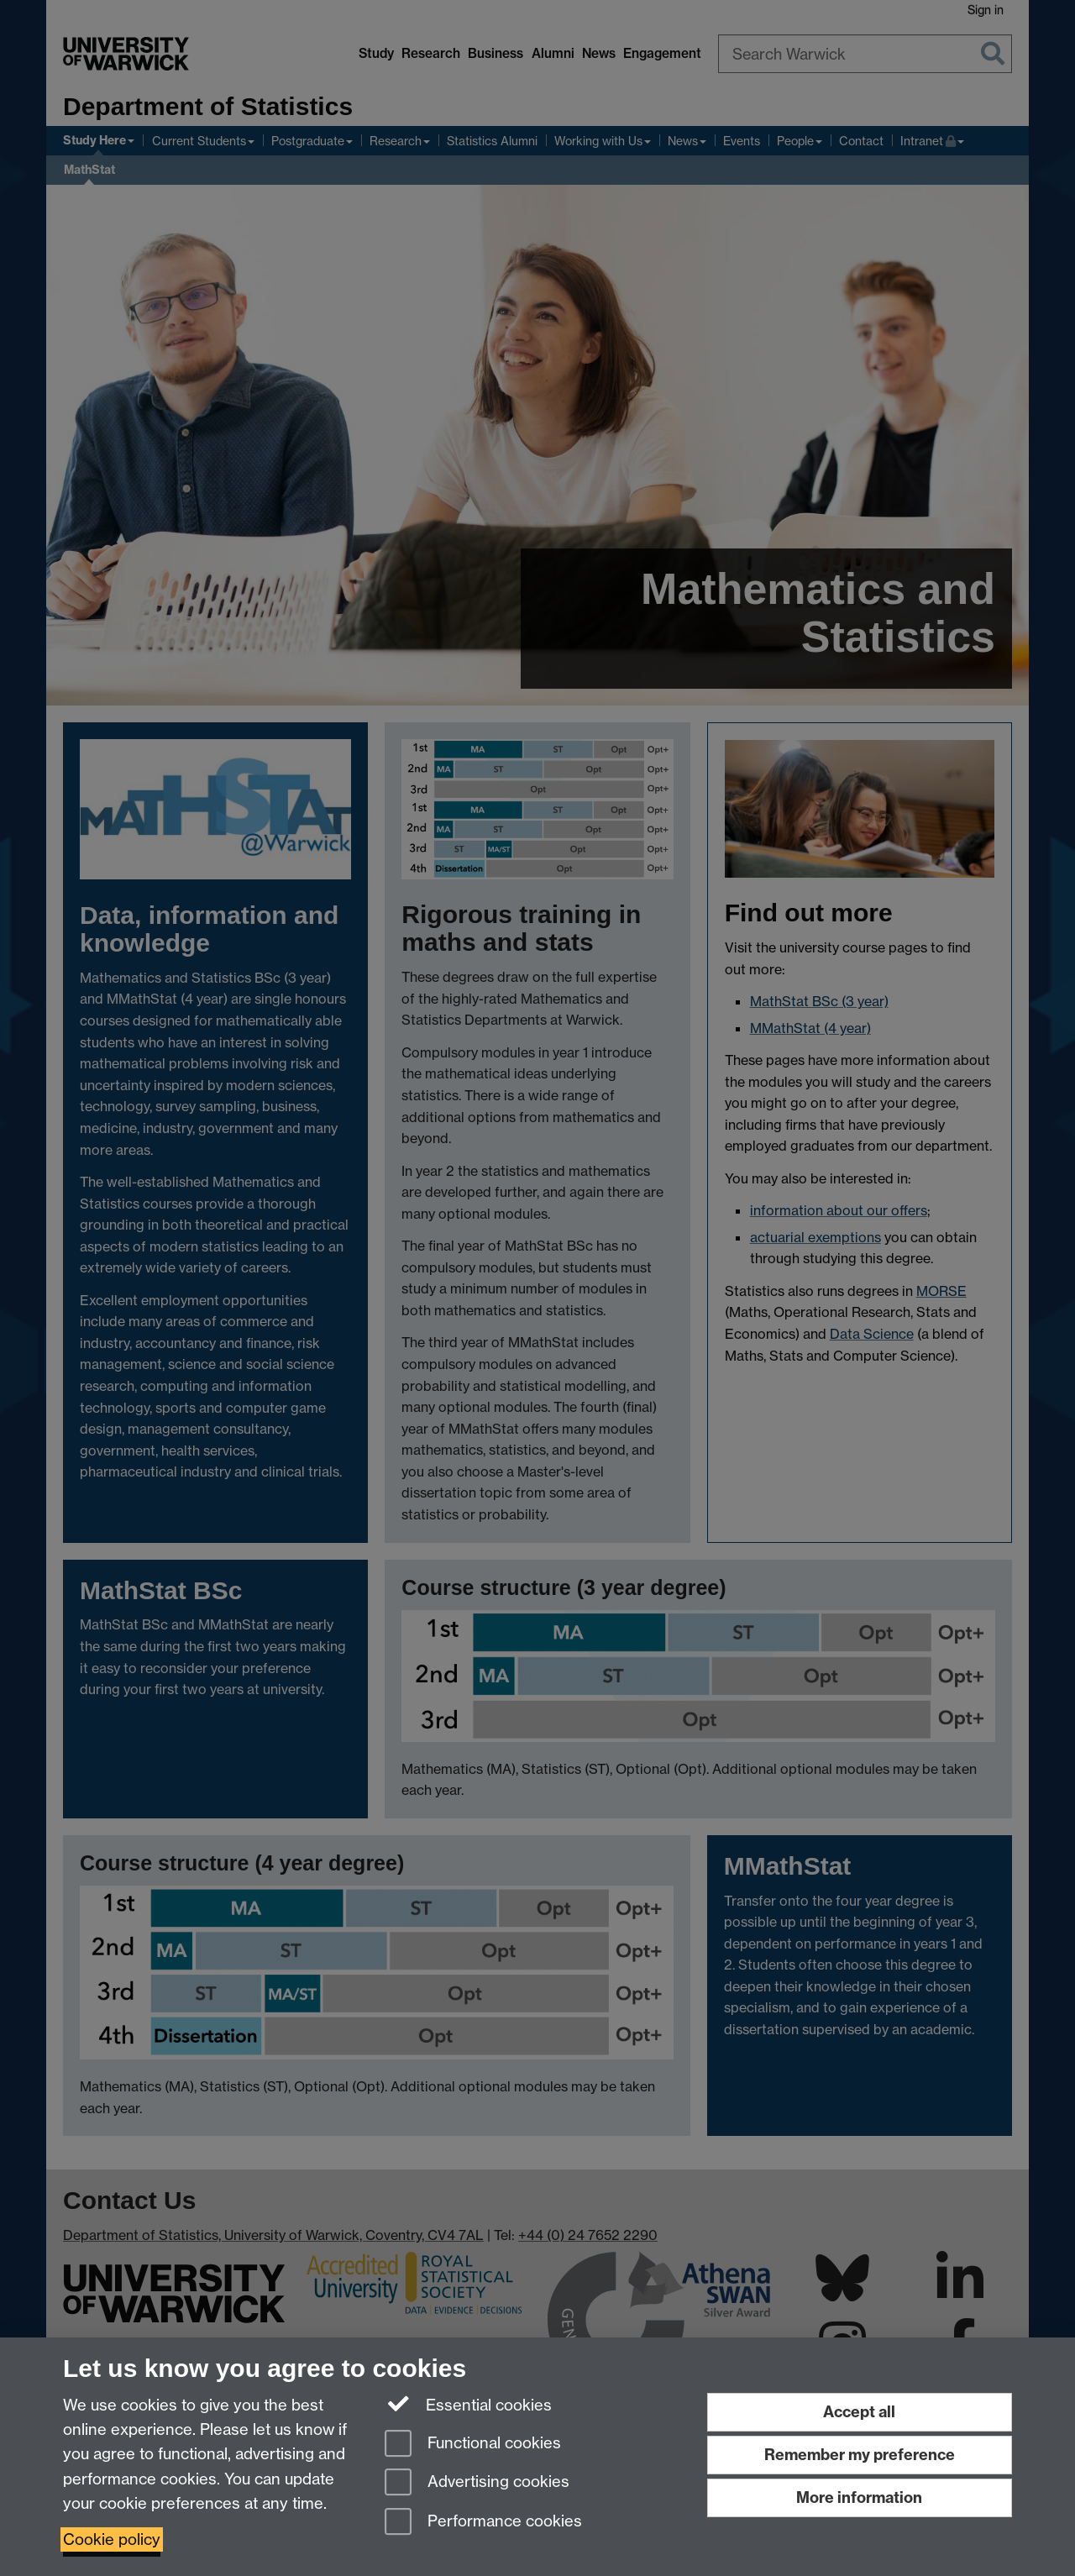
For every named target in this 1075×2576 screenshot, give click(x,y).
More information (859, 2497)
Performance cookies (483, 2522)
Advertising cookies (477, 2483)
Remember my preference (859, 2454)
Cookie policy (111, 2539)
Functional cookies (473, 2444)
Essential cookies (468, 2404)
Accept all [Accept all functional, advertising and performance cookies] (859, 2411)
